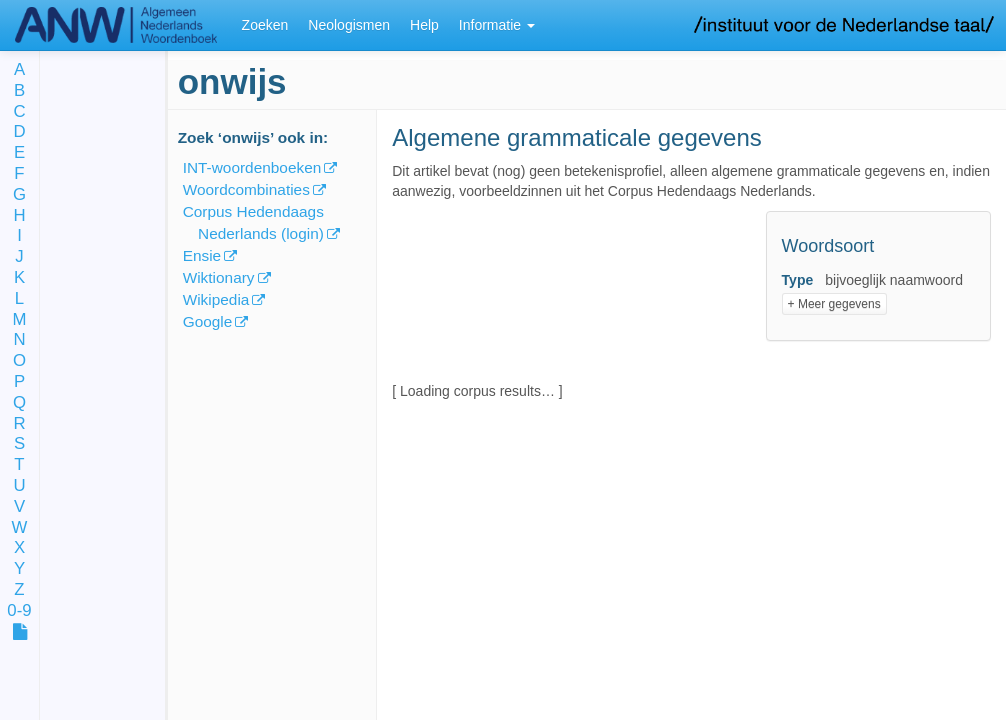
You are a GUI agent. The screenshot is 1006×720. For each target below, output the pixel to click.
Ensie (202, 255)
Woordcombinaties (246, 189)
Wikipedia (216, 299)
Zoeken (265, 25)
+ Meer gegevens (834, 304)
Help (424, 25)
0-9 (19, 611)
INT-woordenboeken (252, 167)
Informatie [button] (497, 25)
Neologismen (349, 25)
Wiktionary (219, 277)
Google (208, 321)
